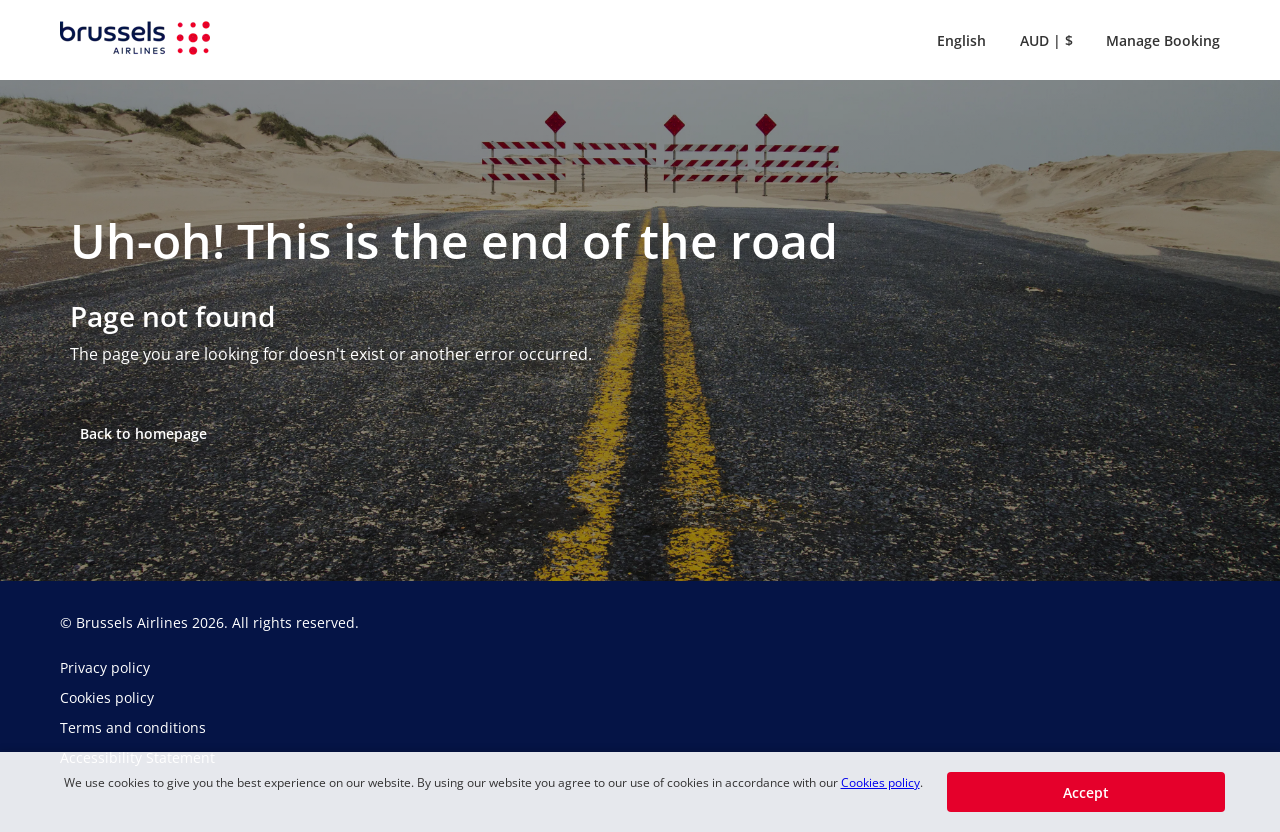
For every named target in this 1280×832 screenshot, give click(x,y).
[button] (957, 40)
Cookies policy (880, 782)
